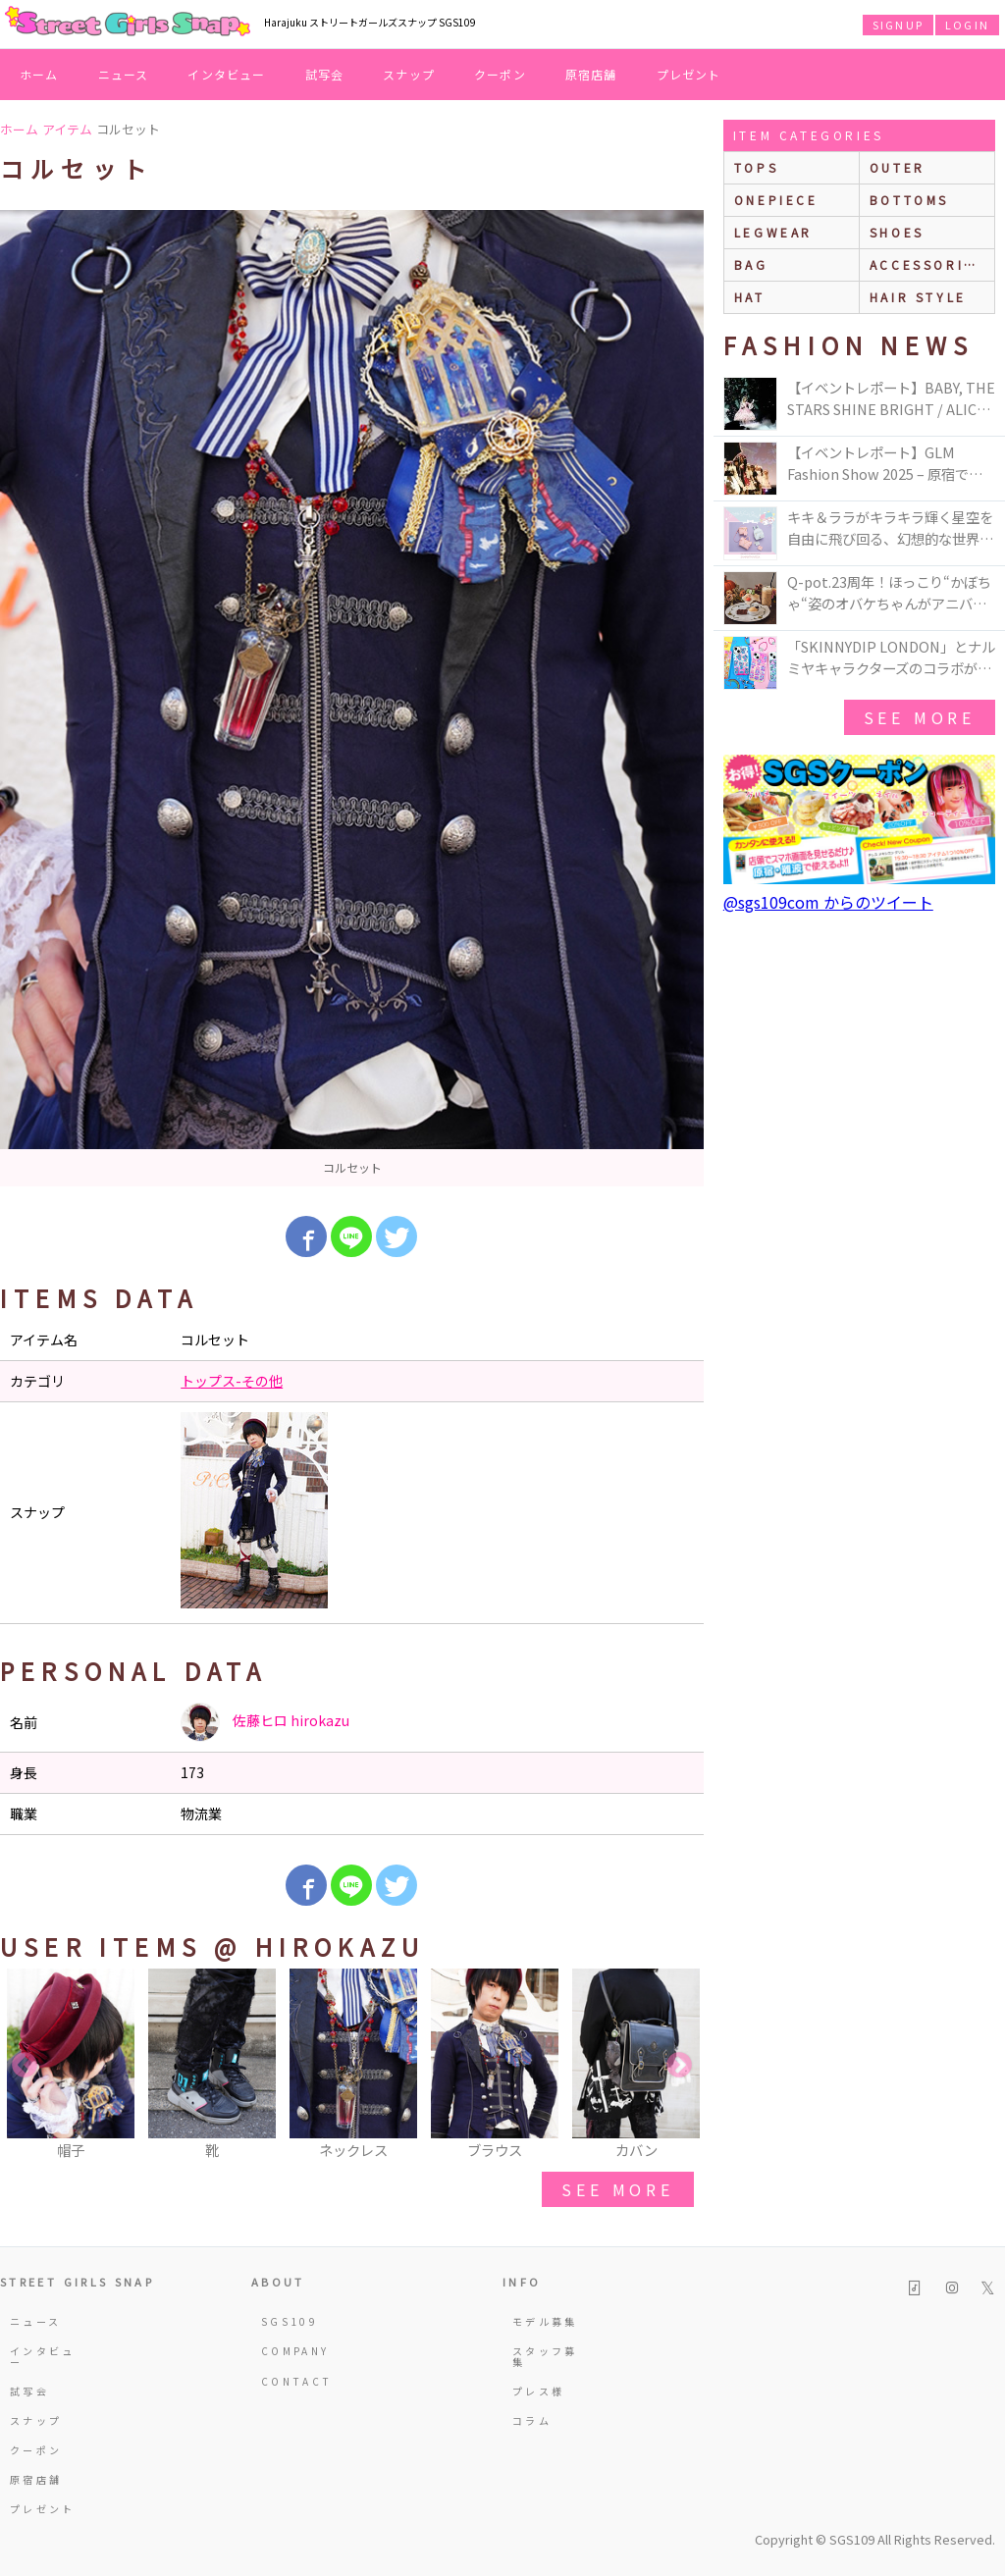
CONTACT (297, 2381)
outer (898, 167)
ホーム (39, 74)
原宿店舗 (591, 74)
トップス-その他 (232, 1381)
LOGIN (967, 24)
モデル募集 (545, 2321)
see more (617, 2189)
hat (750, 297)
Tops (756, 167)
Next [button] (679, 2065)
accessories (927, 264)
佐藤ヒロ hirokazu (265, 1722)
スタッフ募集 (545, 2355)
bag (751, 264)
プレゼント (689, 74)
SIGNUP (898, 24)
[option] (352, 698)
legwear (773, 232)
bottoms (909, 199)
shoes (897, 232)
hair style (918, 297)
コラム (532, 2420)
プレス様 (538, 2391)
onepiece (776, 199)
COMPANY (295, 2350)
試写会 (324, 74)
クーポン (500, 74)
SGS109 (289, 2321)
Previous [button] (24, 2065)
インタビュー (226, 74)
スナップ (409, 74)
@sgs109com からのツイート (828, 902)
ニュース (123, 74)
